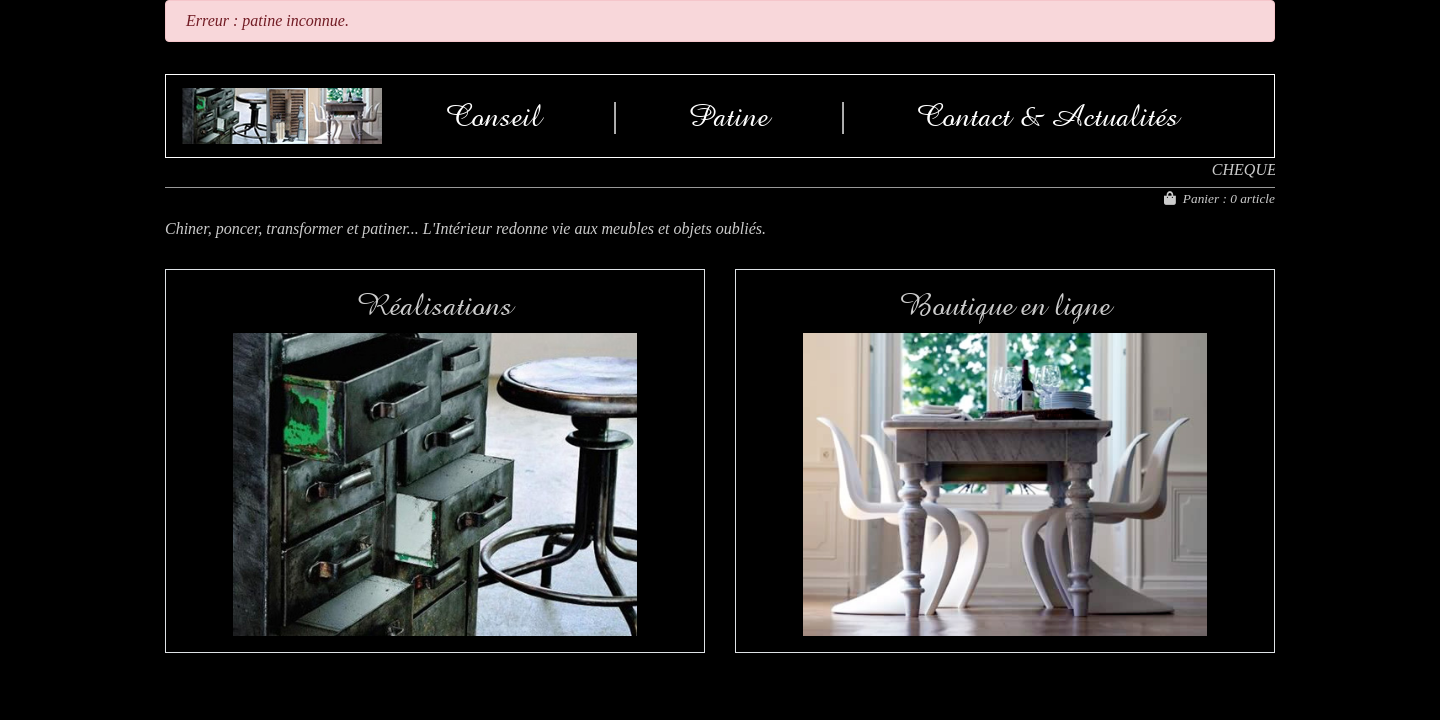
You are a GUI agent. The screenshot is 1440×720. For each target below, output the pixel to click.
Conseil (493, 116)
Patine (728, 116)
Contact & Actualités (1048, 116)
